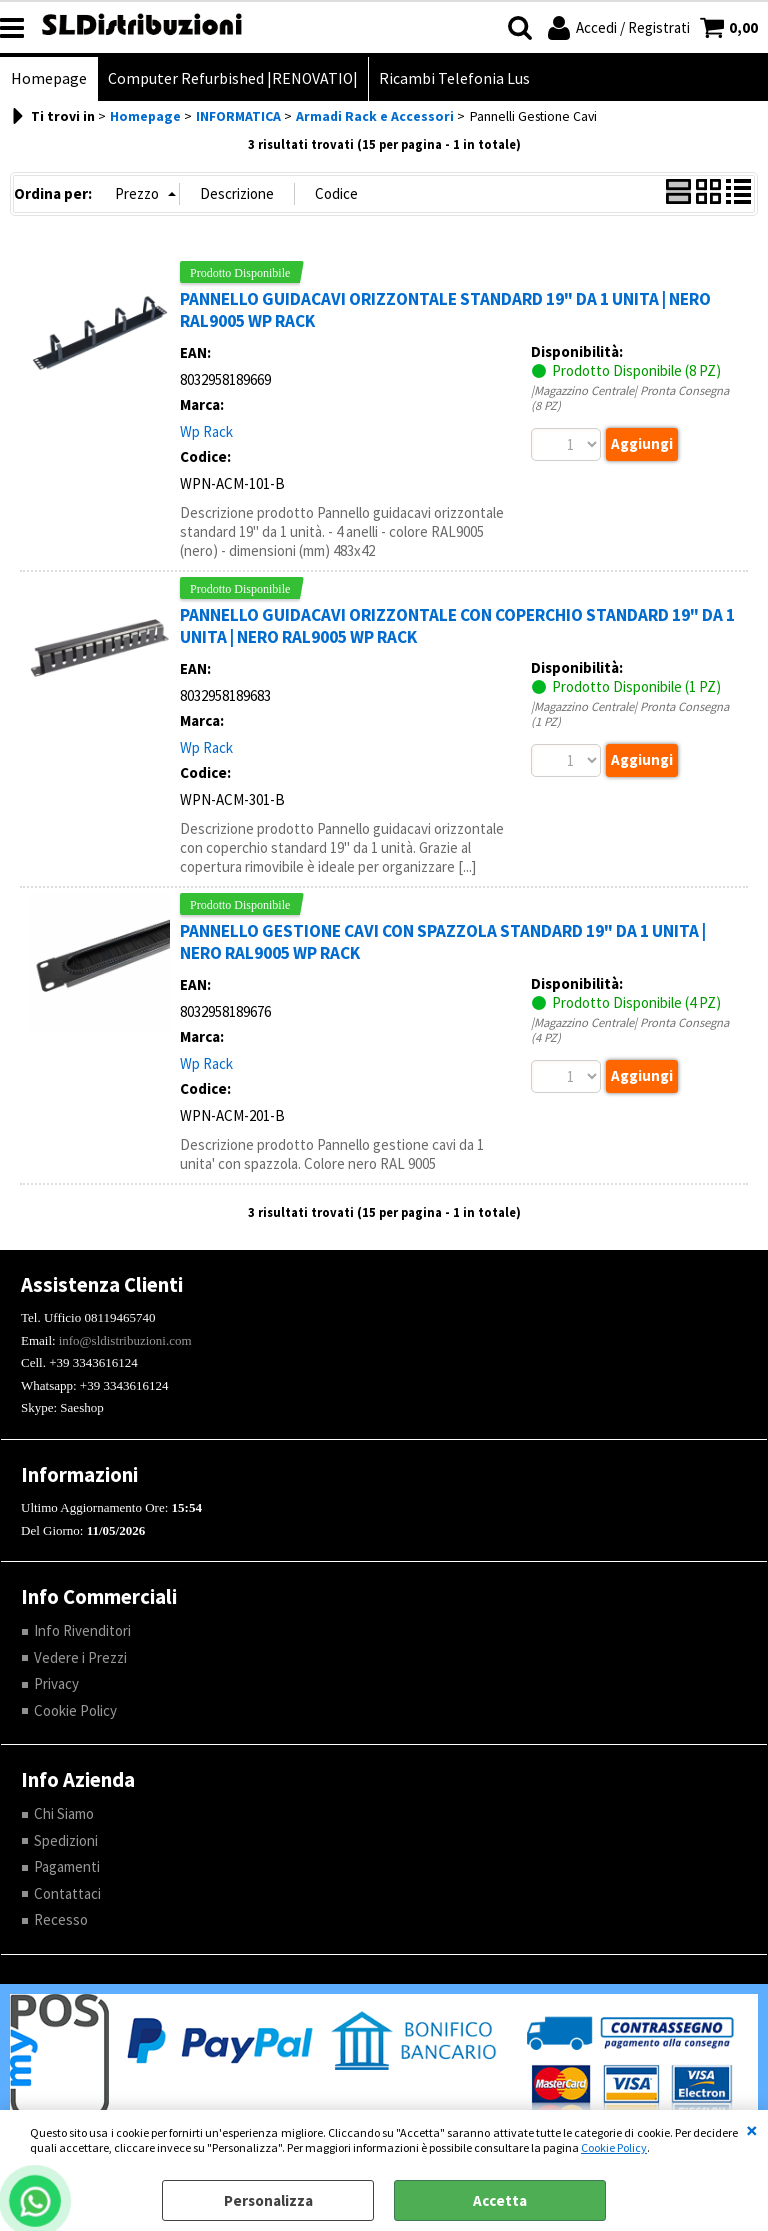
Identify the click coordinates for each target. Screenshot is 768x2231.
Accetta (500, 2200)
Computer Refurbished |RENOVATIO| (233, 78)
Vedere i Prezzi (80, 1657)
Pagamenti (67, 1866)
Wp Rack (206, 431)
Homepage (49, 78)
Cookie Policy (614, 2147)
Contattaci (67, 1893)
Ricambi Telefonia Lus (454, 78)
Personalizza (268, 2200)
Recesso (61, 1919)
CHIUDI (752, 2130)
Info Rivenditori (82, 1630)
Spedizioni (66, 1840)
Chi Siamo (64, 1813)
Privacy (56, 1683)
